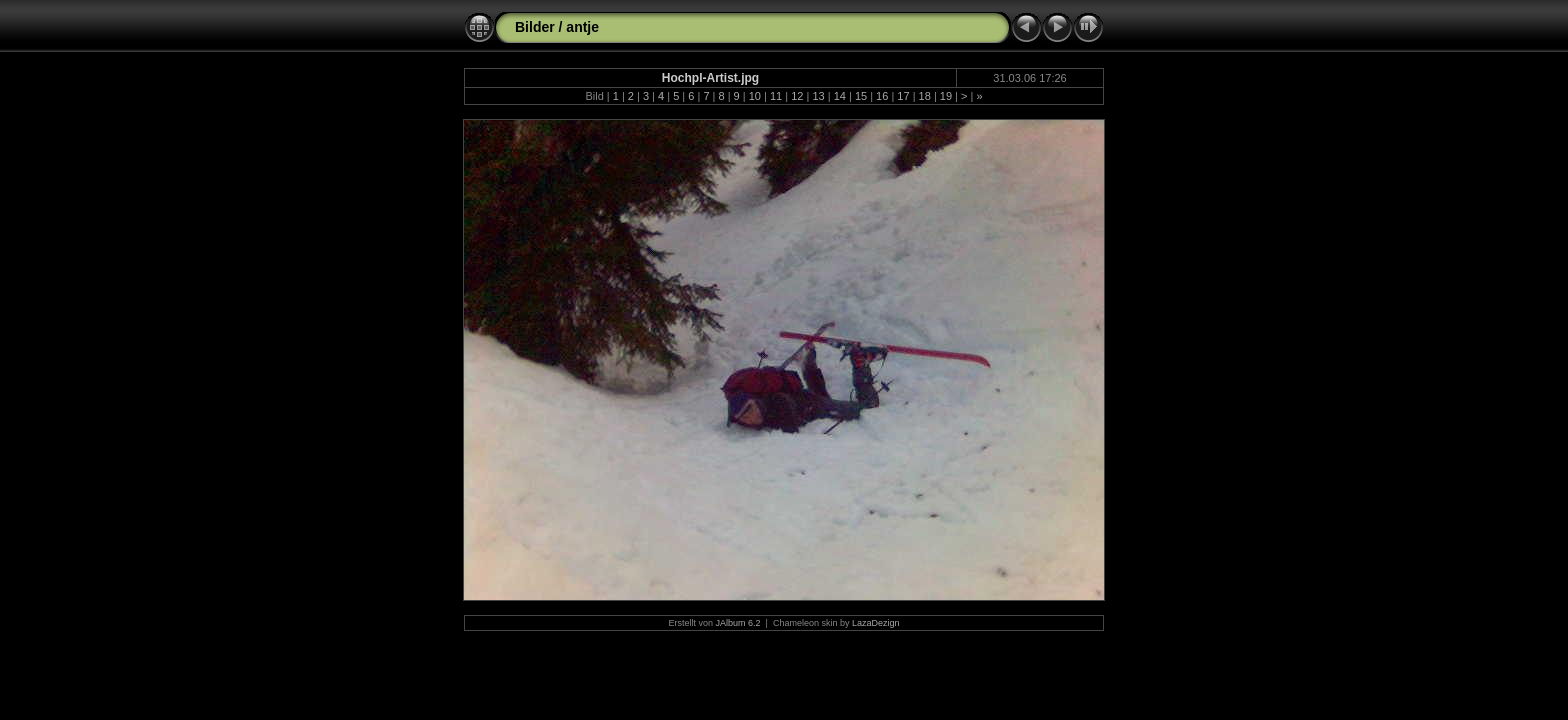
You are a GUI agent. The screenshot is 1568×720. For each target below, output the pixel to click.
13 (818, 96)
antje (582, 27)
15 (861, 96)
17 (903, 96)
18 (925, 96)
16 (882, 96)
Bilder (535, 27)
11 (776, 96)
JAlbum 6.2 (738, 623)
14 (840, 96)
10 (755, 96)
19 (946, 96)
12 (797, 96)
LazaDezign (876, 623)
